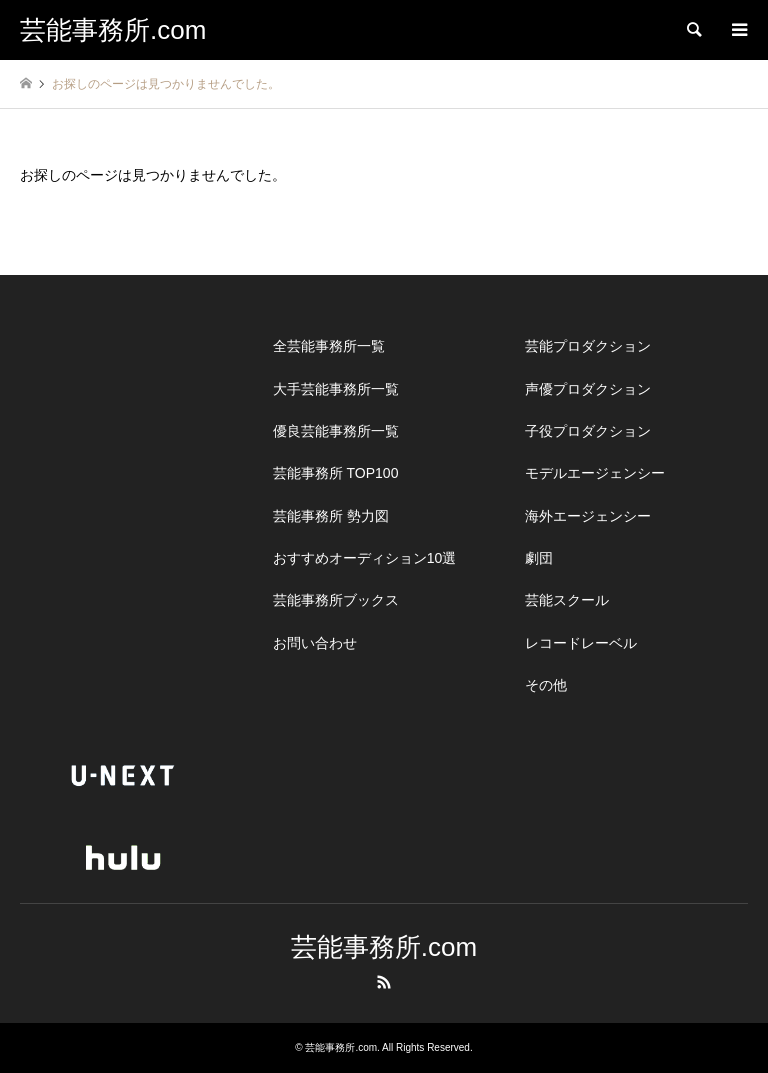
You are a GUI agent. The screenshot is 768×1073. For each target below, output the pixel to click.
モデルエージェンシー (595, 473)
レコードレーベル (581, 643)
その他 (546, 685)
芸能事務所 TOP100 (336, 473)
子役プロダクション (588, 431)
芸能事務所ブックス (336, 600)
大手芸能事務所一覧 (336, 389)
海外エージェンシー (588, 516)
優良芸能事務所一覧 (336, 431)
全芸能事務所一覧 (329, 346)
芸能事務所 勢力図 (331, 516)
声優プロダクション (588, 389)
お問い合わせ (315, 643)
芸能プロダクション (588, 346)
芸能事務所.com (384, 947)
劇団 (539, 558)
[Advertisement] (170, 450)
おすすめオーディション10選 (365, 558)
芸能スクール (567, 600)
